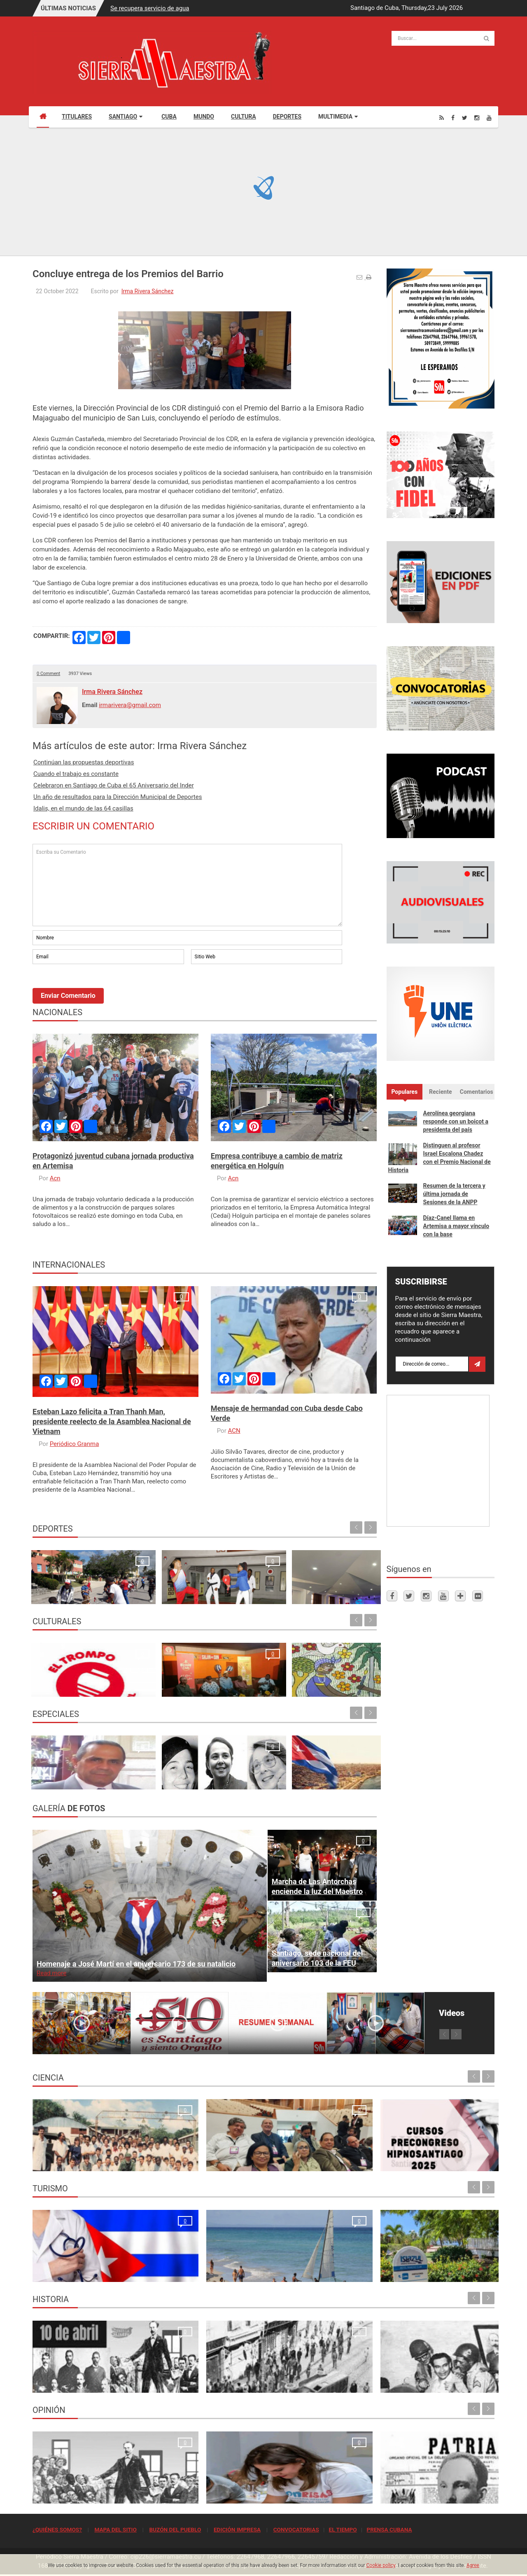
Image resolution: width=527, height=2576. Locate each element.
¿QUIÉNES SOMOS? (57, 2529)
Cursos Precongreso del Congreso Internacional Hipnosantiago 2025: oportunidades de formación (316, 2151)
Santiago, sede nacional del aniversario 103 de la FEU (317, 1958)
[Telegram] (460, 1595)
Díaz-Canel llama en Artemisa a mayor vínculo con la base (456, 1226)
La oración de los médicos (71, 2271)
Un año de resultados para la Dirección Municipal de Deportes (117, 797)
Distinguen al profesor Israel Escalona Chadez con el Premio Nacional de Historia (439, 1157)
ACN (234, 1430)
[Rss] (441, 117)
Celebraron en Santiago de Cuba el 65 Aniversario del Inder (113, 785)
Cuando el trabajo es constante (76, 774)
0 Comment (48, 673)
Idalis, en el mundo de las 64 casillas (83, 808)
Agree (472, 2565)
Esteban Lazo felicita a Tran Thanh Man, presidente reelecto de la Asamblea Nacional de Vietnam (112, 1421)
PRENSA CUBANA (389, 2529)
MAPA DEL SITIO (115, 2529)
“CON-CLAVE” (318, 1686)
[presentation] (95, 988)
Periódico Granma (74, 1444)
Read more (51, 1973)
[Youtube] (489, 117)
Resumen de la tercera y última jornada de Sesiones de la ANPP (454, 1193)
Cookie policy (381, 2565)
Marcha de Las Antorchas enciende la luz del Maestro (317, 1886)
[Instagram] (476, 117)
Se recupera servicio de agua (149, 8)
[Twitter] (464, 117)
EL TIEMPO (343, 2529)
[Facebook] (453, 117)
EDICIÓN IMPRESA (237, 2529)
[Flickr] (477, 1595)
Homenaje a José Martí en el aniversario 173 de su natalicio (136, 1963)
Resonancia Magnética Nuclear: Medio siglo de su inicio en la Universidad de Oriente (87, 2151)
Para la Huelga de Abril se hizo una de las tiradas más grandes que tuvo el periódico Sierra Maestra (203, 2373)
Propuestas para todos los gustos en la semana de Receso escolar (70, 1677)
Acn (55, 1178)
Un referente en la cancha (333, 1593)
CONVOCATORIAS (296, 2529)
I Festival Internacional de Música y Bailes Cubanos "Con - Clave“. (157, 1677)
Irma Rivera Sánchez (147, 291)
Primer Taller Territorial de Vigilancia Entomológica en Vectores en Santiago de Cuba (437, 2151)
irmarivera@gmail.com (130, 705)
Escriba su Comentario (187, 885)
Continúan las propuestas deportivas (83, 762)
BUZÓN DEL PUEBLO (175, 2529)
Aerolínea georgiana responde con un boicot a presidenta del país (455, 1121)
